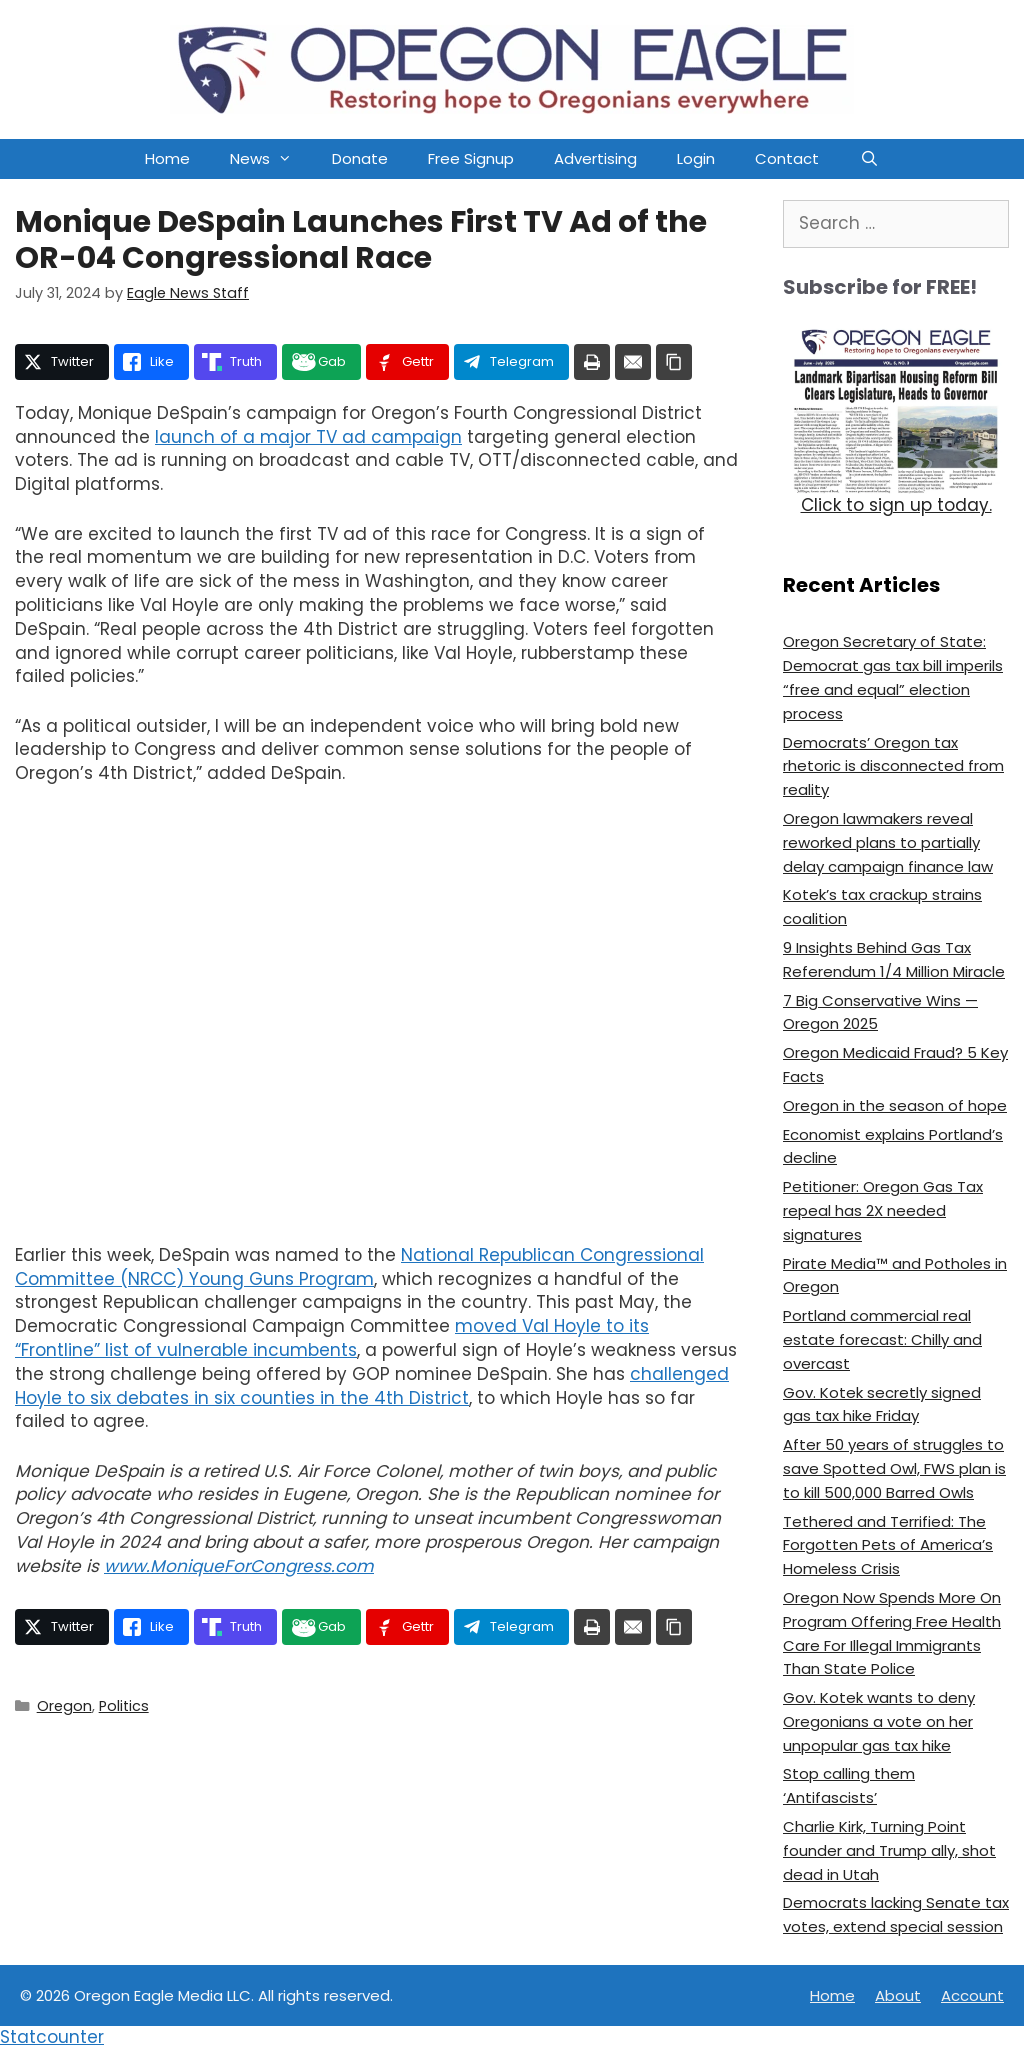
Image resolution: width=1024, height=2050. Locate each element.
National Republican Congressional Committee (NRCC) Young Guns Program (359, 1267)
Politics (124, 1706)
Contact (787, 158)
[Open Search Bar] (868, 159)
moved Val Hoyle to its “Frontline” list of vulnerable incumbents (332, 1338)
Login (696, 158)
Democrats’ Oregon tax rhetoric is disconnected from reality (893, 766)
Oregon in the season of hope (895, 1105)
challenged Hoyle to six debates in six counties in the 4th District (372, 1386)
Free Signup (471, 158)
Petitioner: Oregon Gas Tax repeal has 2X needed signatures (883, 1210)
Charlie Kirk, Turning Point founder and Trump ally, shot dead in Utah (889, 1850)
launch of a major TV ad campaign (308, 437)
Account (972, 1995)
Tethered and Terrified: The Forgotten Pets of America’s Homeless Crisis (888, 1545)
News (271, 159)
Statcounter (52, 2037)
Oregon (64, 1706)
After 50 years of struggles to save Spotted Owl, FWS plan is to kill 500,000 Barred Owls (894, 1468)
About (898, 1995)
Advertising (595, 158)
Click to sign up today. (896, 505)
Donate (360, 158)
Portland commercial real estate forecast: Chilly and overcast (882, 1339)
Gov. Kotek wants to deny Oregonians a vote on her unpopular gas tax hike (879, 1721)
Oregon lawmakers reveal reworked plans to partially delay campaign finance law (888, 842)
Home (167, 158)
